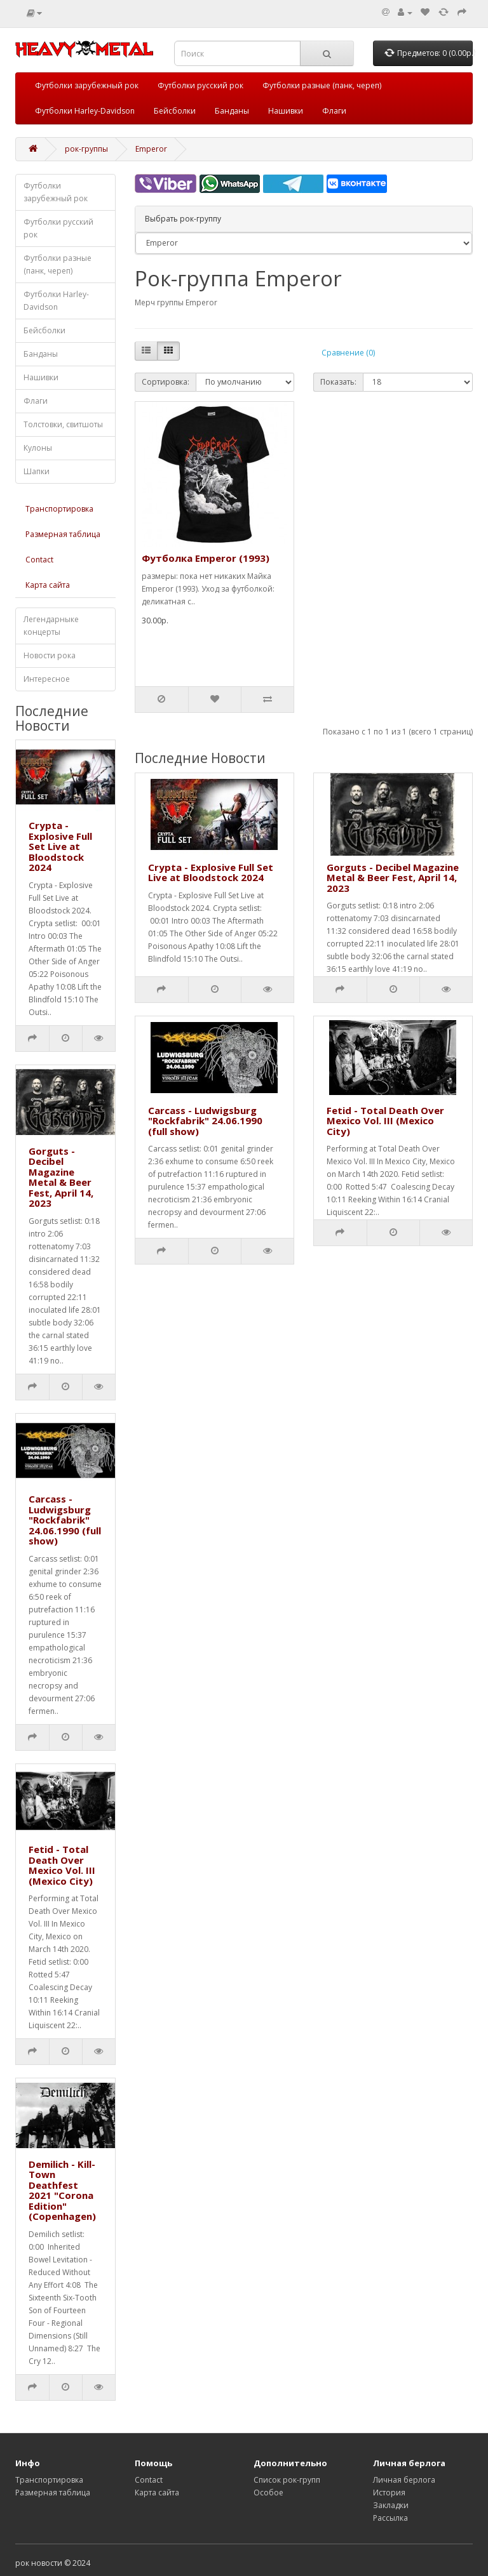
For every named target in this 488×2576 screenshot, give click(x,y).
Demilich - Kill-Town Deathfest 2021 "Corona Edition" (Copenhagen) (62, 2190)
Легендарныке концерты (51, 625)
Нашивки (285, 110)
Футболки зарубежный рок (87, 85)
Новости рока (50, 655)
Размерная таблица (62, 534)
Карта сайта (47, 585)
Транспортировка (59, 508)
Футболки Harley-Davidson (85, 110)
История (389, 2492)
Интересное (47, 679)
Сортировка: (165, 381)
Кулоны (38, 447)
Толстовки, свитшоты (63, 424)
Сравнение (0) (348, 352)
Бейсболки (175, 110)
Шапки (37, 471)
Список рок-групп (287, 2479)
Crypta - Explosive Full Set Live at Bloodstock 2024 (60, 846)
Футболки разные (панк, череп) (321, 85)
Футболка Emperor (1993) (205, 558)
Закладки (391, 2505)
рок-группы (86, 148)
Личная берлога (404, 2479)
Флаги (334, 110)
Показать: (338, 381)
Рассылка (390, 2518)
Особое (268, 2492)
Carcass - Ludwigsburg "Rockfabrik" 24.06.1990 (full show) (65, 1519)
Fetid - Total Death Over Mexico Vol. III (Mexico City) (62, 1865)
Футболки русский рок (200, 85)
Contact (39, 559)
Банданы (232, 110)
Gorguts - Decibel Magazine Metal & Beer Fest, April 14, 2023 (61, 1177)
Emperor (151, 148)
